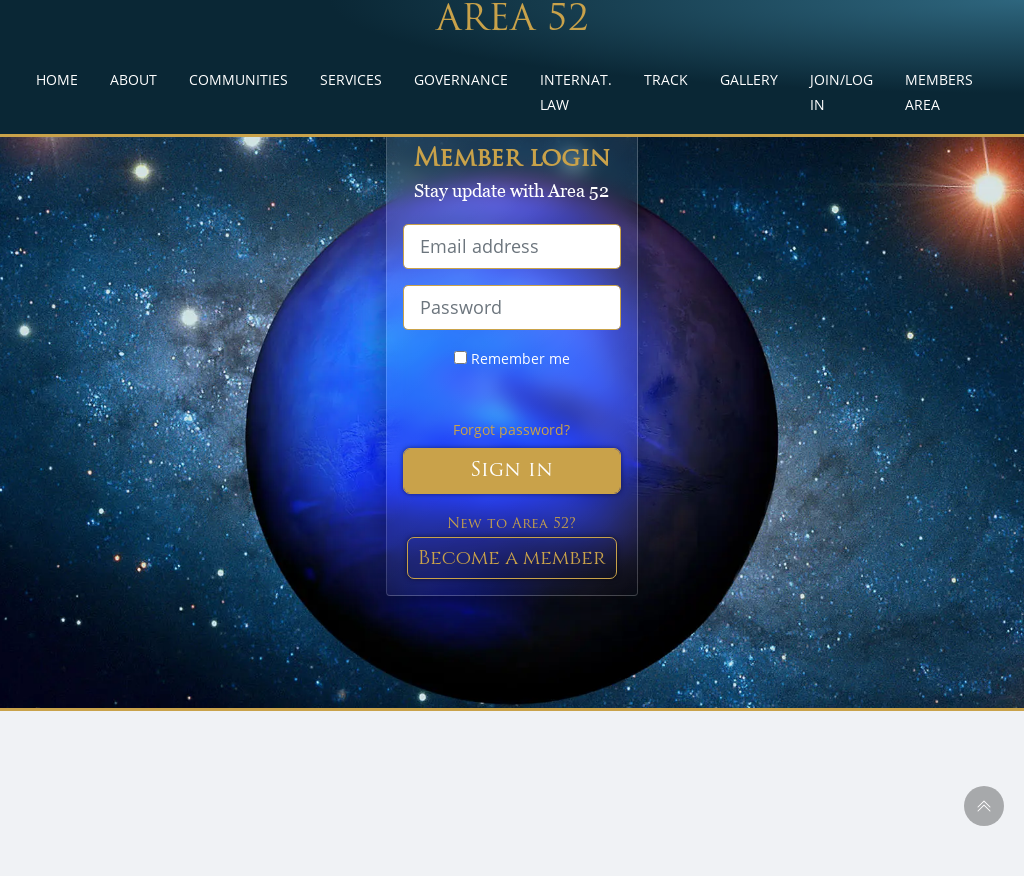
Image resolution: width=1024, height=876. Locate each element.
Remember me (512, 358)
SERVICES (351, 79)
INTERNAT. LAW (576, 92)
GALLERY (749, 79)
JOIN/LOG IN (841, 92)
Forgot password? (511, 429)
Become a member (512, 557)
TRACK (666, 79)
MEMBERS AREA (939, 92)
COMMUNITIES (238, 79)
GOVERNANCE (461, 79)
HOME (57, 79)
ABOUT (133, 79)
